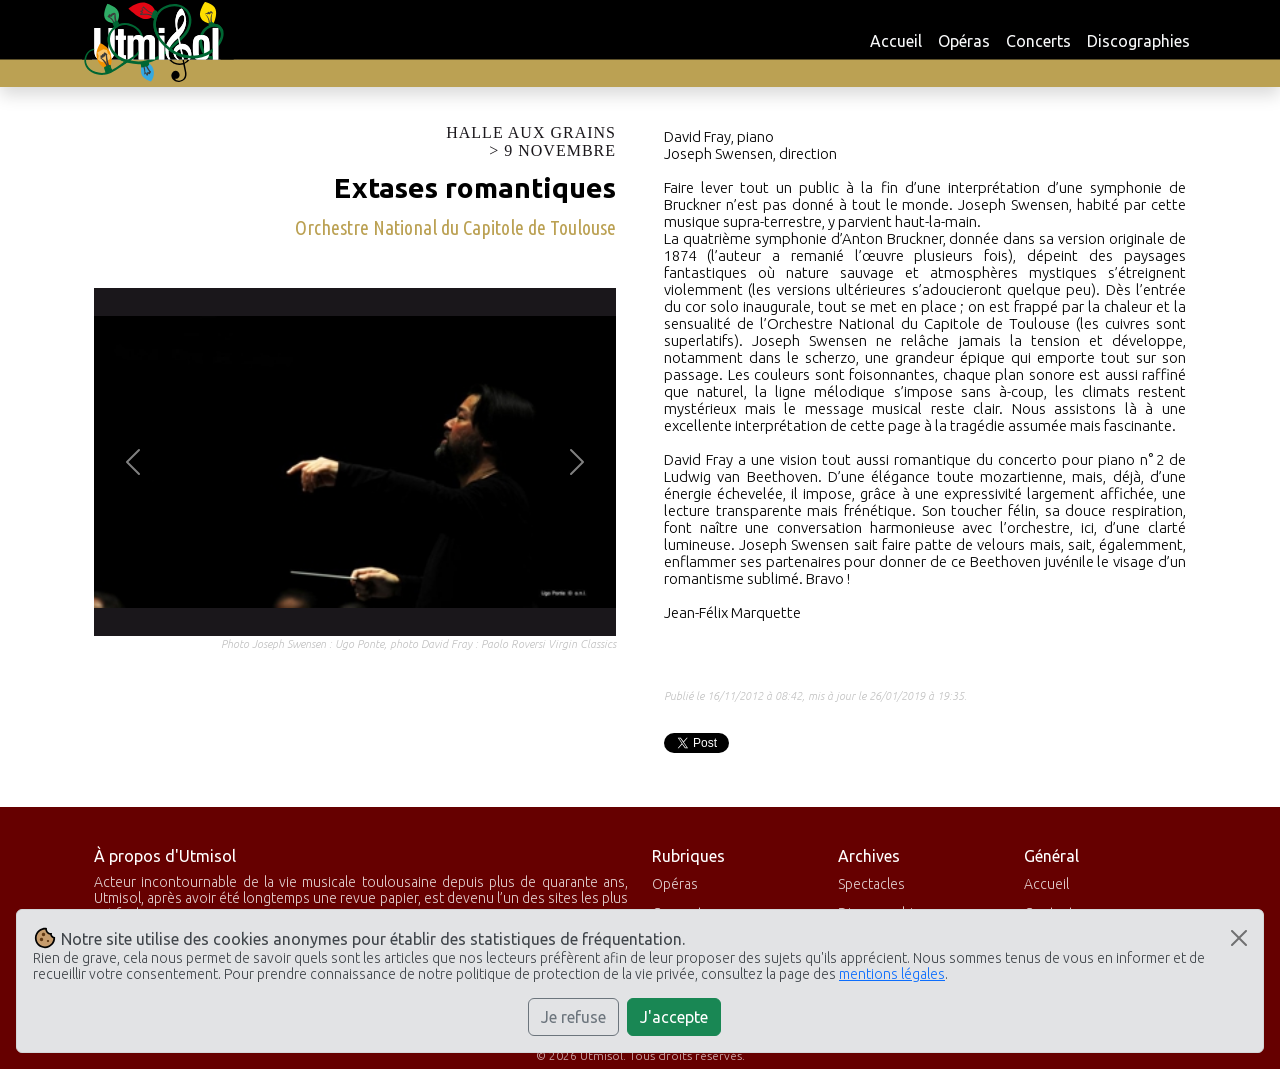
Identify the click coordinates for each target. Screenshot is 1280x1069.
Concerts (1038, 41)
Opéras (964, 41)
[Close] (1239, 938)
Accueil (896, 41)
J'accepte (674, 1017)
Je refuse (573, 1017)
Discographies (1138, 41)
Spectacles (871, 884)
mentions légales (892, 974)
